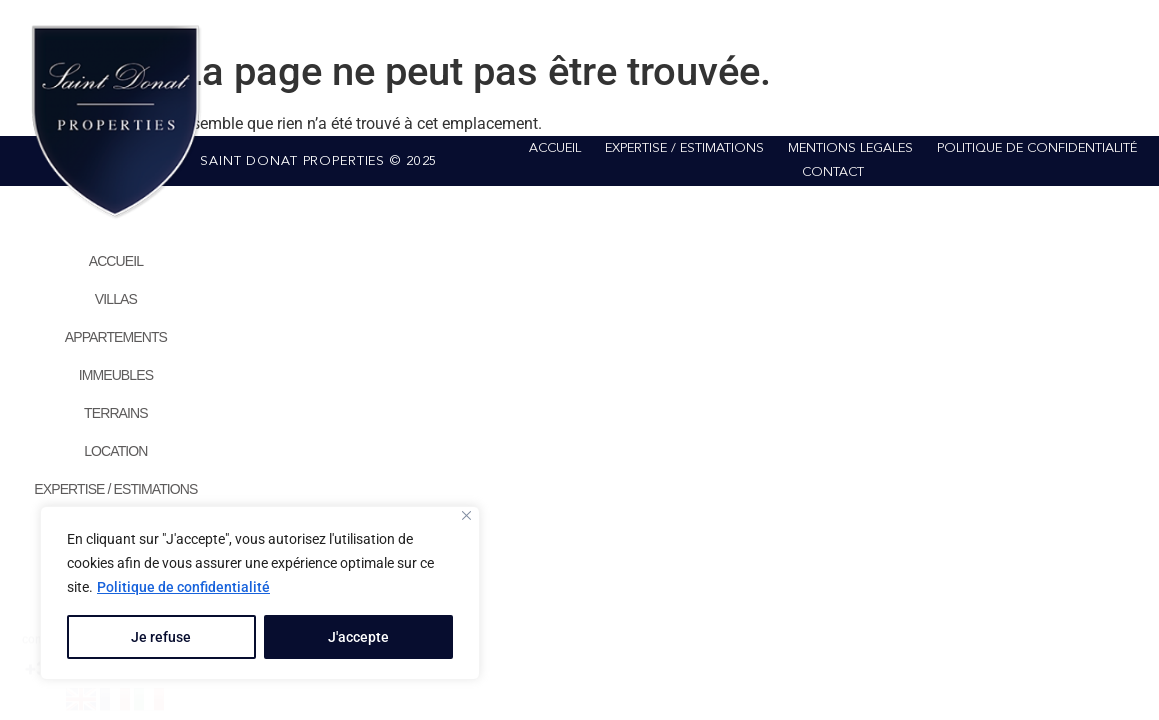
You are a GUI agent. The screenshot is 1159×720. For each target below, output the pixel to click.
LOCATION (115, 451)
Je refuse (161, 637)
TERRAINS (116, 413)
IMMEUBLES (116, 375)
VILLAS (116, 299)
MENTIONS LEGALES (850, 148)
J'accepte (358, 637)
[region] (260, 593)
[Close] (466, 515)
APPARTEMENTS (116, 337)
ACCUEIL (116, 261)
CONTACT (833, 172)
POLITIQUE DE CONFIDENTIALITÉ (1037, 148)
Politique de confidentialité (183, 587)
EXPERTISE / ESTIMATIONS (115, 489)
